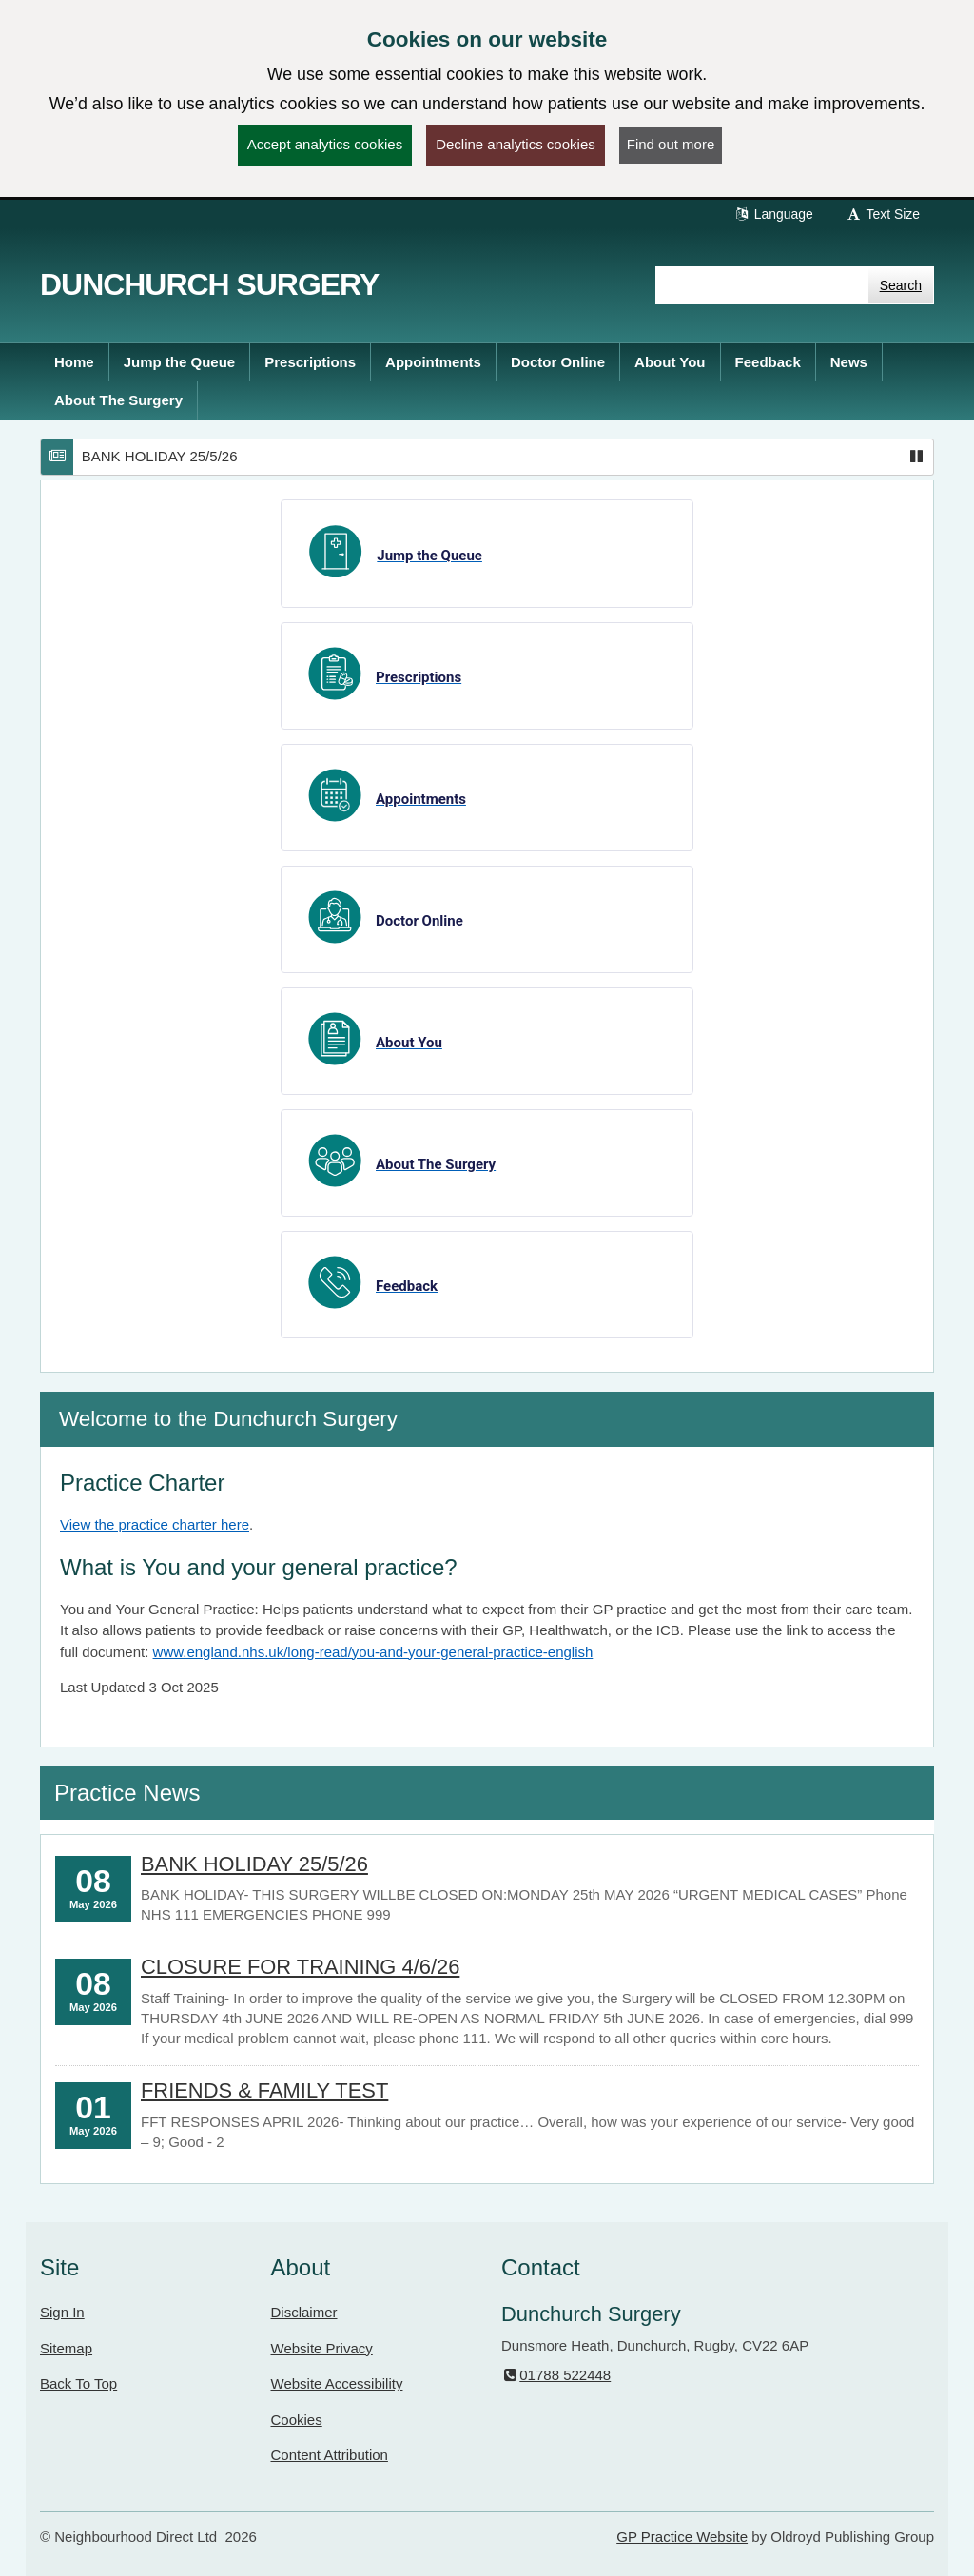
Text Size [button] (883, 214)
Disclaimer (304, 2312)
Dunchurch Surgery (209, 284)
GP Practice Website (682, 2536)
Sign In (62, 2312)
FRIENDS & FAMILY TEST (264, 2090)
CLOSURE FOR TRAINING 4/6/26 (300, 1967)
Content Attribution (329, 2455)
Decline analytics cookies (515, 144)
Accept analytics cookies (324, 144)
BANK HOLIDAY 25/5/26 (160, 456)
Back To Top (78, 2383)
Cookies (296, 2419)
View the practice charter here (154, 1524)
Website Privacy (322, 2348)
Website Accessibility (337, 2383)
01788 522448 (556, 2375)
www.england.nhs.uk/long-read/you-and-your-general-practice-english (373, 1652)
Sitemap (66, 2348)
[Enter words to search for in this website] (761, 285)
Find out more (671, 144)
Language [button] (773, 214)
